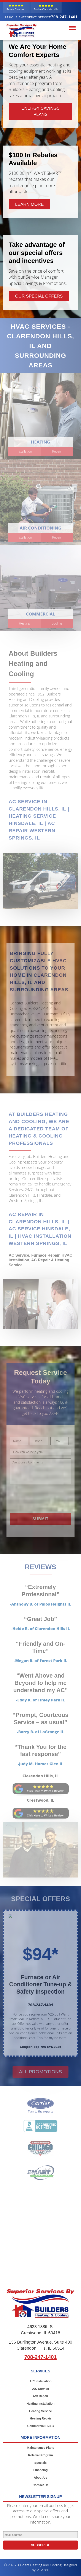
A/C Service (40, 2388)
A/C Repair (40, 2396)
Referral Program (40, 2455)
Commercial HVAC (40, 2426)
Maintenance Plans (40, 2447)
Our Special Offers (39, 296)
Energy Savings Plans (40, 111)
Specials (40, 2462)
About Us (40, 2477)
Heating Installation (40, 2403)
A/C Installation (41, 2381)
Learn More (29, 204)
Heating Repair (40, 2418)
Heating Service (40, 2411)
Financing (40, 2470)
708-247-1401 (41, 17)
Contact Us (41, 2485)
